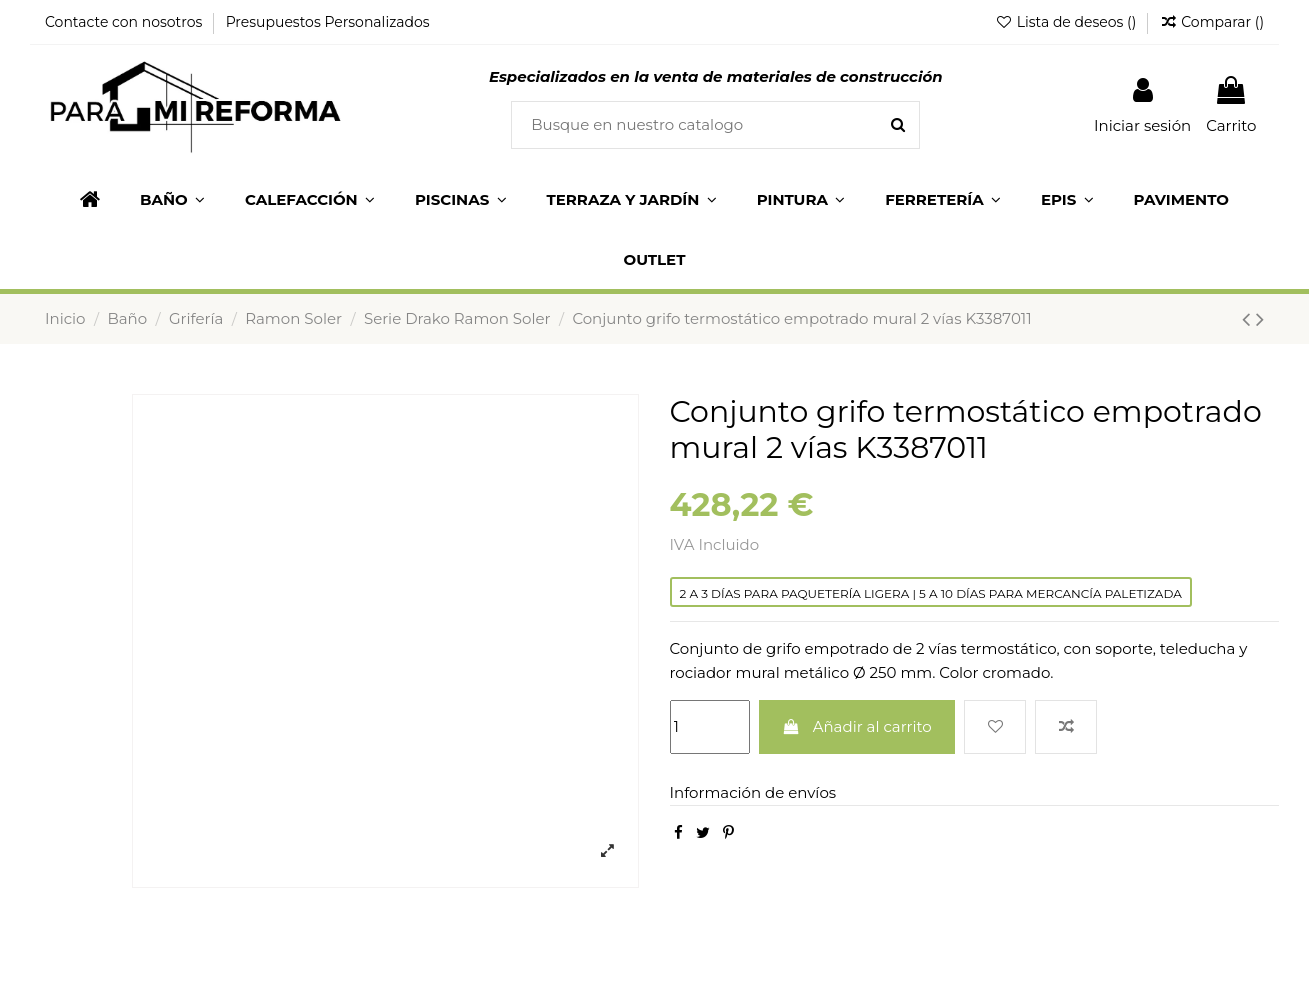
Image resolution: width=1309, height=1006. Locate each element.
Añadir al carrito (857, 726)
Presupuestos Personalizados (328, 22)
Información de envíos (753, 792)
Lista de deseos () (1067, 22)
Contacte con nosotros (125, 22)
